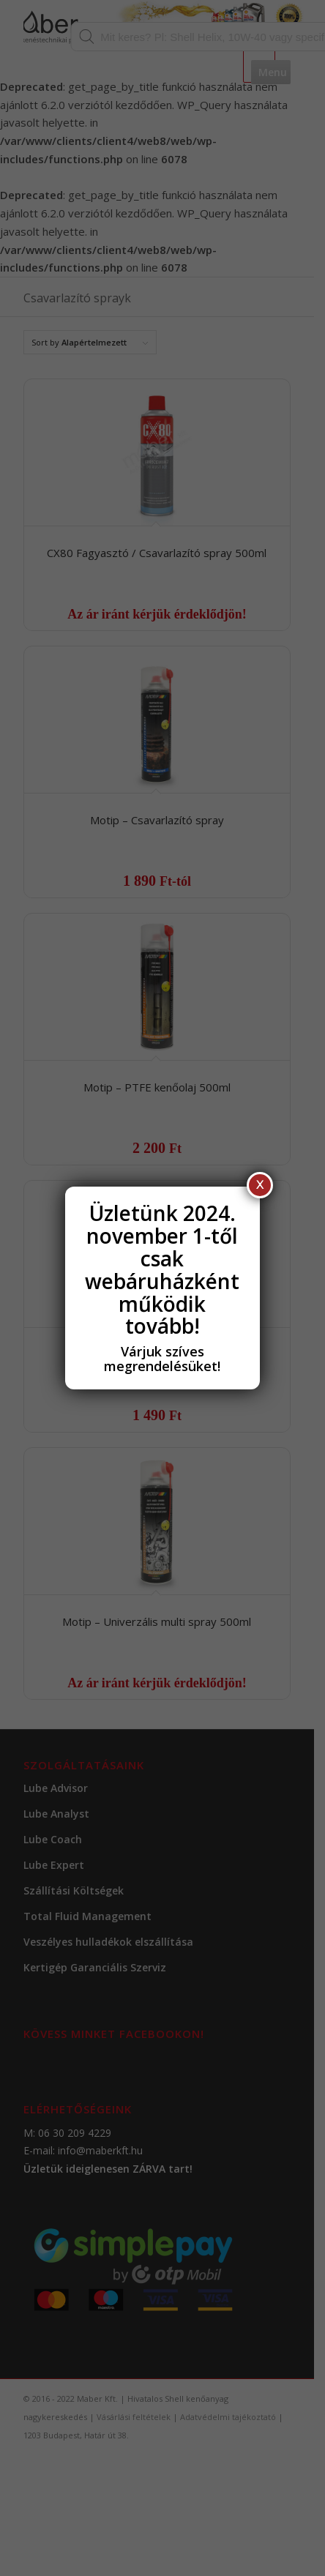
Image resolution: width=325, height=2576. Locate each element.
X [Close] (260, 1185)
